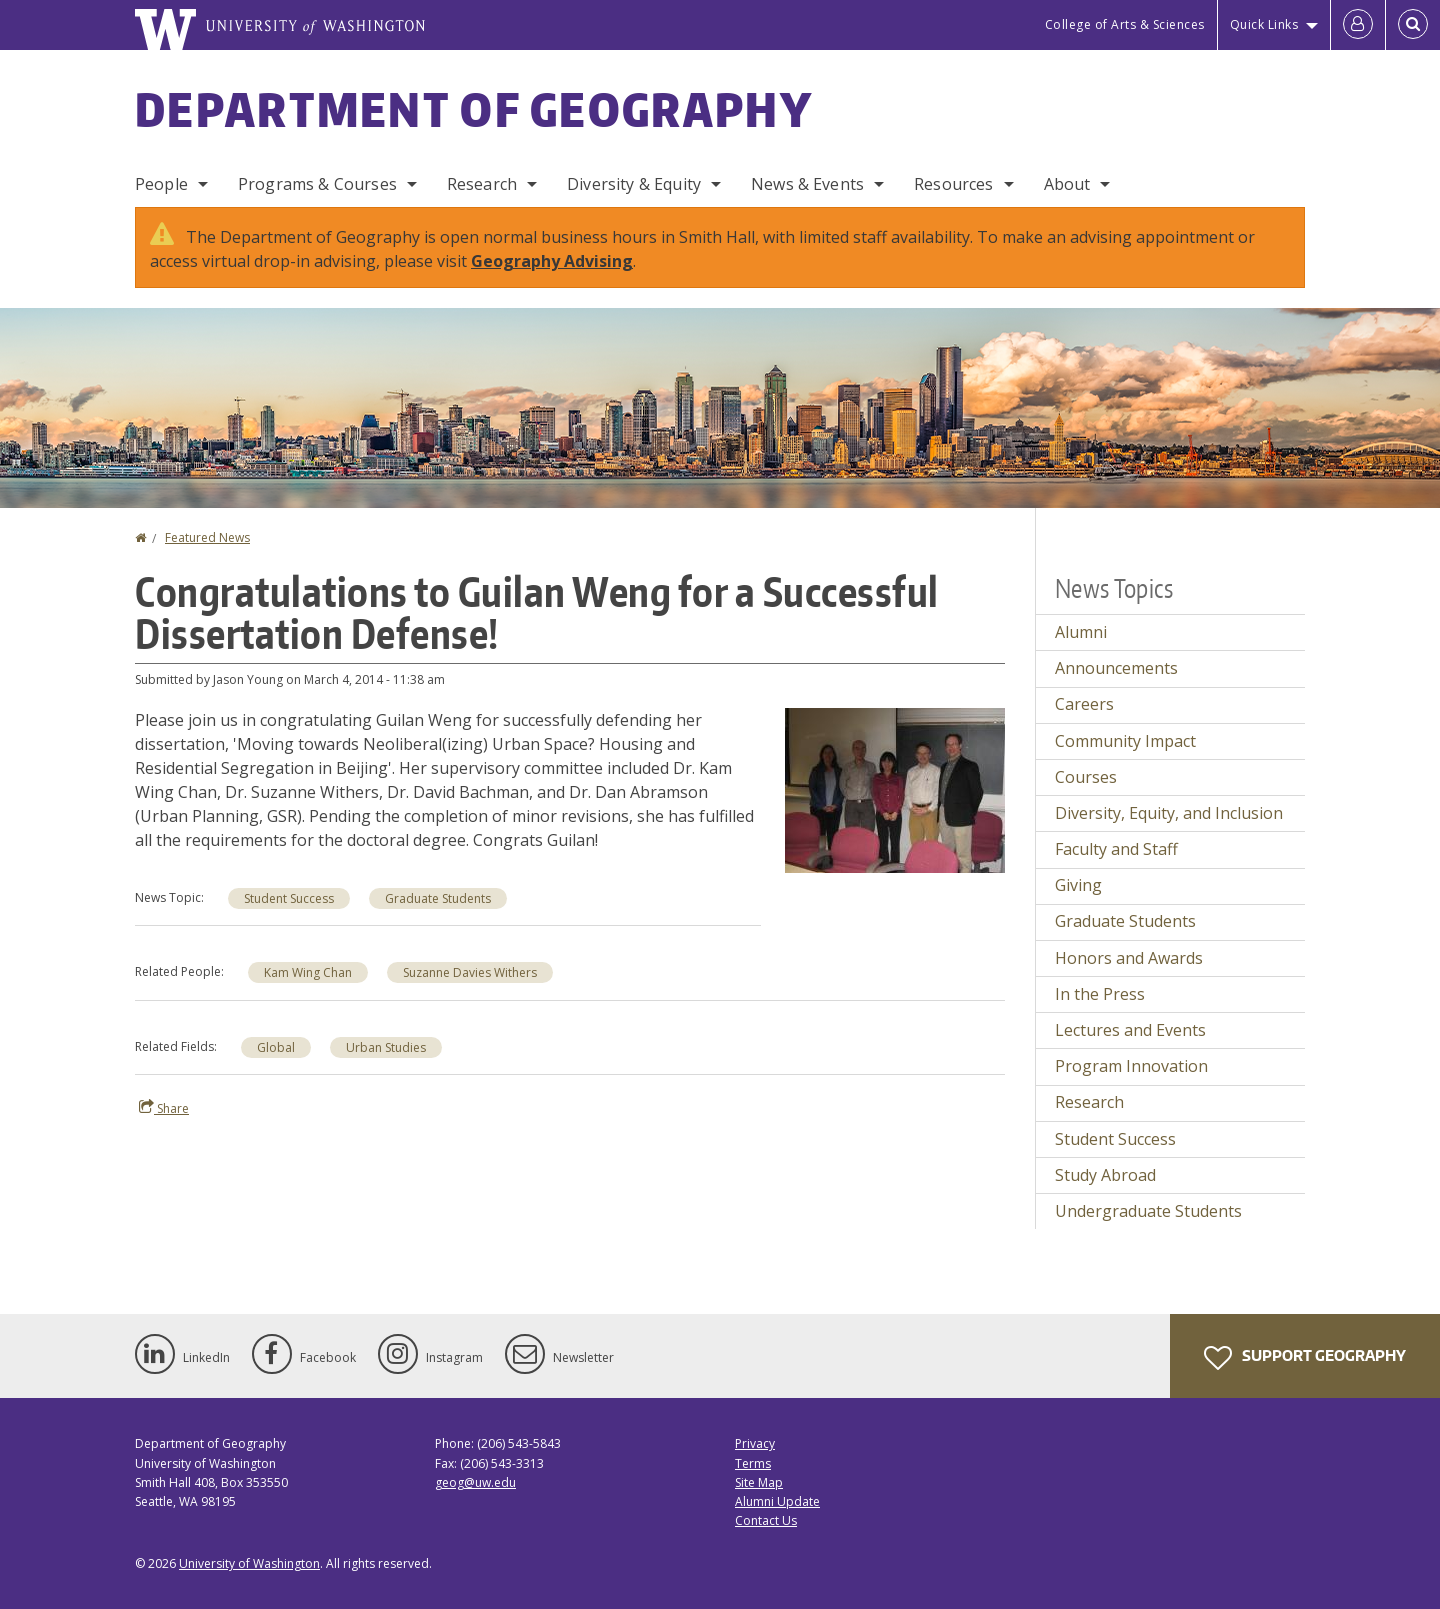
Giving (1078, 885)
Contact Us (766, 1520)
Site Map (759, 1482)
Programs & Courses (317, 184)
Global (276, 1047)
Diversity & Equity (634, 184)
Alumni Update (777, 1501)
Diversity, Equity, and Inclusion (1169, 813)
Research (482, 184)
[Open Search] (1413, 25)
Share (164, 1108)
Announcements (1116, 668)
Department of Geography (474, 109)
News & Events (807, 184)
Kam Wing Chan (308, 972)
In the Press (1100, 994)
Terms (753, 1463)
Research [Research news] (1089, 1102)
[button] (895, 789)
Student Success (289, 898)
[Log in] (1358, 25)
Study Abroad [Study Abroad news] (1105, 1175)
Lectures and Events (1130, 1030)
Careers (1084, 704)
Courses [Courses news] (1086, 777)
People (161, 184)
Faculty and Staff (1116, 849)
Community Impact (1125, 741)
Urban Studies (386, 1047)
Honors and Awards (1129, 958)
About (1067, 184)
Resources (953, 184)
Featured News (207, 537)
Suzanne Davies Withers (470, 972)
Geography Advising (552, 261)
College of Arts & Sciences (1125, 24)
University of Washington (249, 1563)
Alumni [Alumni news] (1081, 632)
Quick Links (1264, 24)
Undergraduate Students (1148, 1211)
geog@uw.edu (475, 1482)
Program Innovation (1131, 1066)
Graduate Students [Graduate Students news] (438, 898)
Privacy (755, 1443)
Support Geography (1305, 1358)
